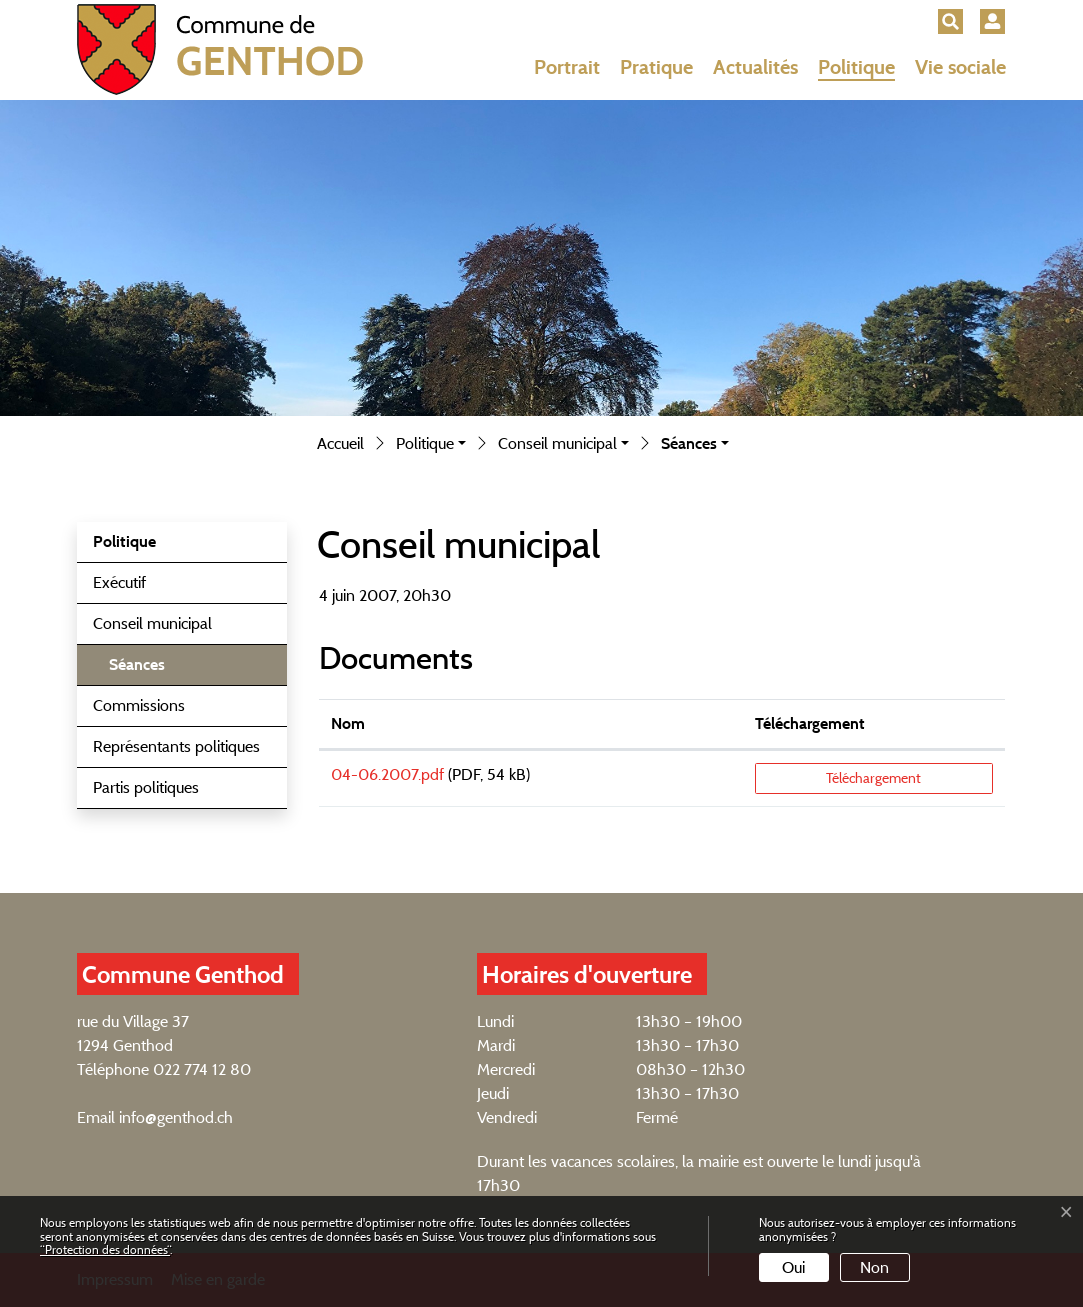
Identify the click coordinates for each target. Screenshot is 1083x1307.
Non (874, 1267)
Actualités (755, 67)
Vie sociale (960, 67)
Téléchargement (873, 778)
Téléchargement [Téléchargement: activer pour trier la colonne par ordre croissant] (810, 723)
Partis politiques (146, 787)
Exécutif (119, 582)
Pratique (656, 67)
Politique (856, 67)
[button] (950, 21)
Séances (159, 670)
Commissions (139, 705)
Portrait (567, 67)
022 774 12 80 (202, 1069)
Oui (793, 1267)
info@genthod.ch (176, 1117)
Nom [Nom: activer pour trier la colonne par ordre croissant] (348, 723)
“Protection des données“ (105, 1249)
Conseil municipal (152, 623)
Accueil (340, 443)
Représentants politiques (176, 746)
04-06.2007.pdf (387, 774)
